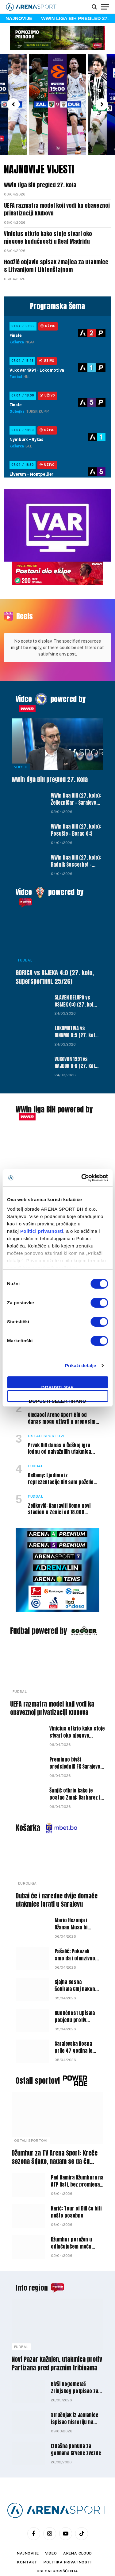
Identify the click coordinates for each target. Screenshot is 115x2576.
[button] (13, 104)
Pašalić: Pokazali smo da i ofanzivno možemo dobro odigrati (75, 1920)
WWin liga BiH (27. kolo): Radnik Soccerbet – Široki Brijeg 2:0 (76, 823)
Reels (24, 616)
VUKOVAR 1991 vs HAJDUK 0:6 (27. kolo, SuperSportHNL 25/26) (77, 1028)
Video (24, 657)
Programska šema (57, 306)
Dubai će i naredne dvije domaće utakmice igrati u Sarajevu (57, 1859)
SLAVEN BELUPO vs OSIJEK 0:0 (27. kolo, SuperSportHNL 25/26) (76, 967)
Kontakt (27, 2521)
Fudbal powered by (38, 1589)
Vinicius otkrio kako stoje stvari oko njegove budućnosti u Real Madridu (48, 237)
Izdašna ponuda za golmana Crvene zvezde (76, 2408)
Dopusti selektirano (57, 1400)
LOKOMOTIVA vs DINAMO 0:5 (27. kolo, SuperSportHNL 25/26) (77, 997)
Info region (32, 2246)
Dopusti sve (57, 1386)
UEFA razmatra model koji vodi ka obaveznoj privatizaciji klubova (57, 209)
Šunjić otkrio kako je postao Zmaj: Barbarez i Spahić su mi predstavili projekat (75, 1760)
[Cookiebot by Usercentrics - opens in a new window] (82, 1178)
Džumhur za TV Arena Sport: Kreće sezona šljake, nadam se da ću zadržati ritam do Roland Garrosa (55, 2120)
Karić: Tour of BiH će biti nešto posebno (76, 2171)
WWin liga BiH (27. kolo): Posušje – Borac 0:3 (76, 789)
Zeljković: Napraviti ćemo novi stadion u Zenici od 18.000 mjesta (59, 1471)
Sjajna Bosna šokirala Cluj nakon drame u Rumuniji (75, 1948)
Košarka (28, 1786)
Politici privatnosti (41, 1231)
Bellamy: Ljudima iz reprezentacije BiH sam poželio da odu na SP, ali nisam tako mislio (61, 1444)
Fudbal (25, 919)
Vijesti (20, 726)
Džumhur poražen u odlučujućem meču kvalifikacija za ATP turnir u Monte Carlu (73, 2209)
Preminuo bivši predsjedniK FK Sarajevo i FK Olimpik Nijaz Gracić (76, 1725)
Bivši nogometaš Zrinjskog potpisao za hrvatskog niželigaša (74, 2350)
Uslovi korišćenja (57, 2530)
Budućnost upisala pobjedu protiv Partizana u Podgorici (75, 1982)
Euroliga (27, 1842)
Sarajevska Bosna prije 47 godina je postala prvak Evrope (73, 2013)
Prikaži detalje (80, 1365)
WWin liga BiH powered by (54, 1068)
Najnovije (28, 2512)
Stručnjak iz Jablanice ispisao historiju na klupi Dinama (74, 2381)
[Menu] (105, 7)
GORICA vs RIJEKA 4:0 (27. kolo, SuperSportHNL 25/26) (55, 936)
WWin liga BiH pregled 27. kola (40, 185)
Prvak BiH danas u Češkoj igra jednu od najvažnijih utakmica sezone (59, 1410)
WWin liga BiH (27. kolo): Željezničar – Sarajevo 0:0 (76, 761)
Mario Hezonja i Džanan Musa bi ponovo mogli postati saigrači (72, 1889)
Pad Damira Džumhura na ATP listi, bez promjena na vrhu (77, 2143)
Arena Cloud (77, 2512)
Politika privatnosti (68, 2521)
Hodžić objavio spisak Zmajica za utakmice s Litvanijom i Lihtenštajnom (56, 265)
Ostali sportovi (38, 2039)
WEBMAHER (89, 2545)
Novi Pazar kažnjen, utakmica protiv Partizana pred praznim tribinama (57, 2322)
